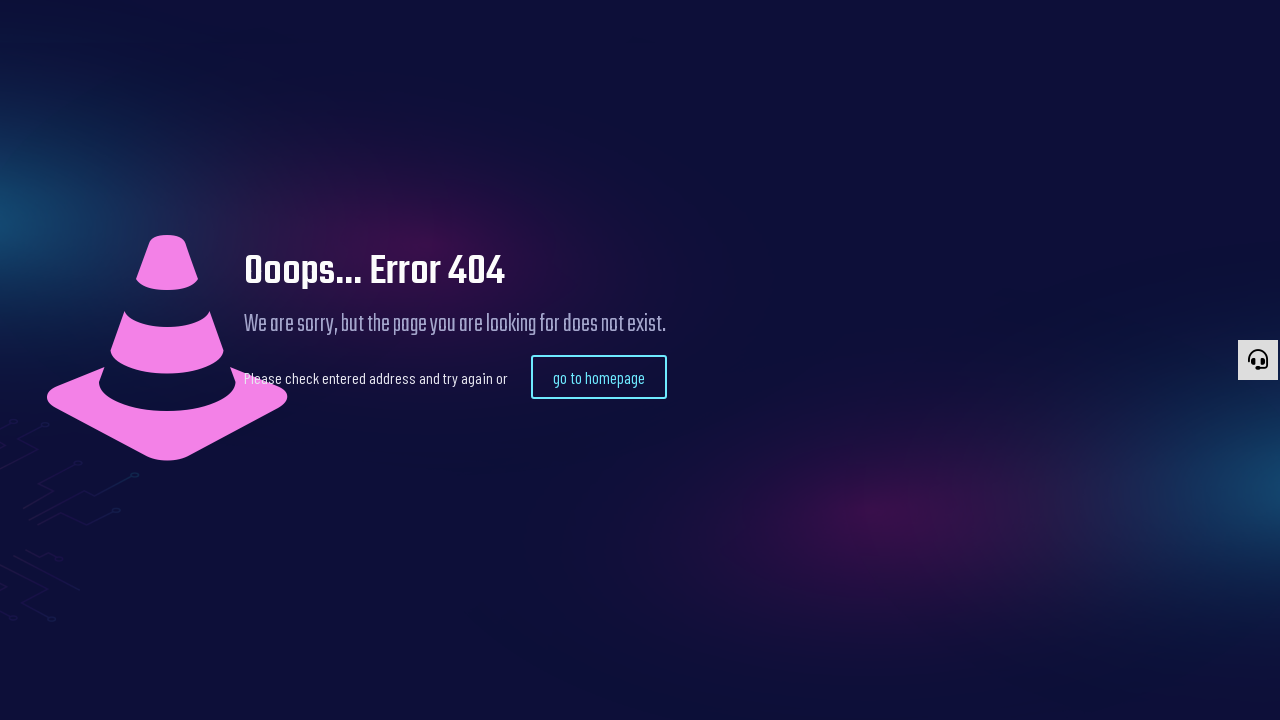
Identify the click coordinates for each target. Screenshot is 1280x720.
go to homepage (599, 377)
